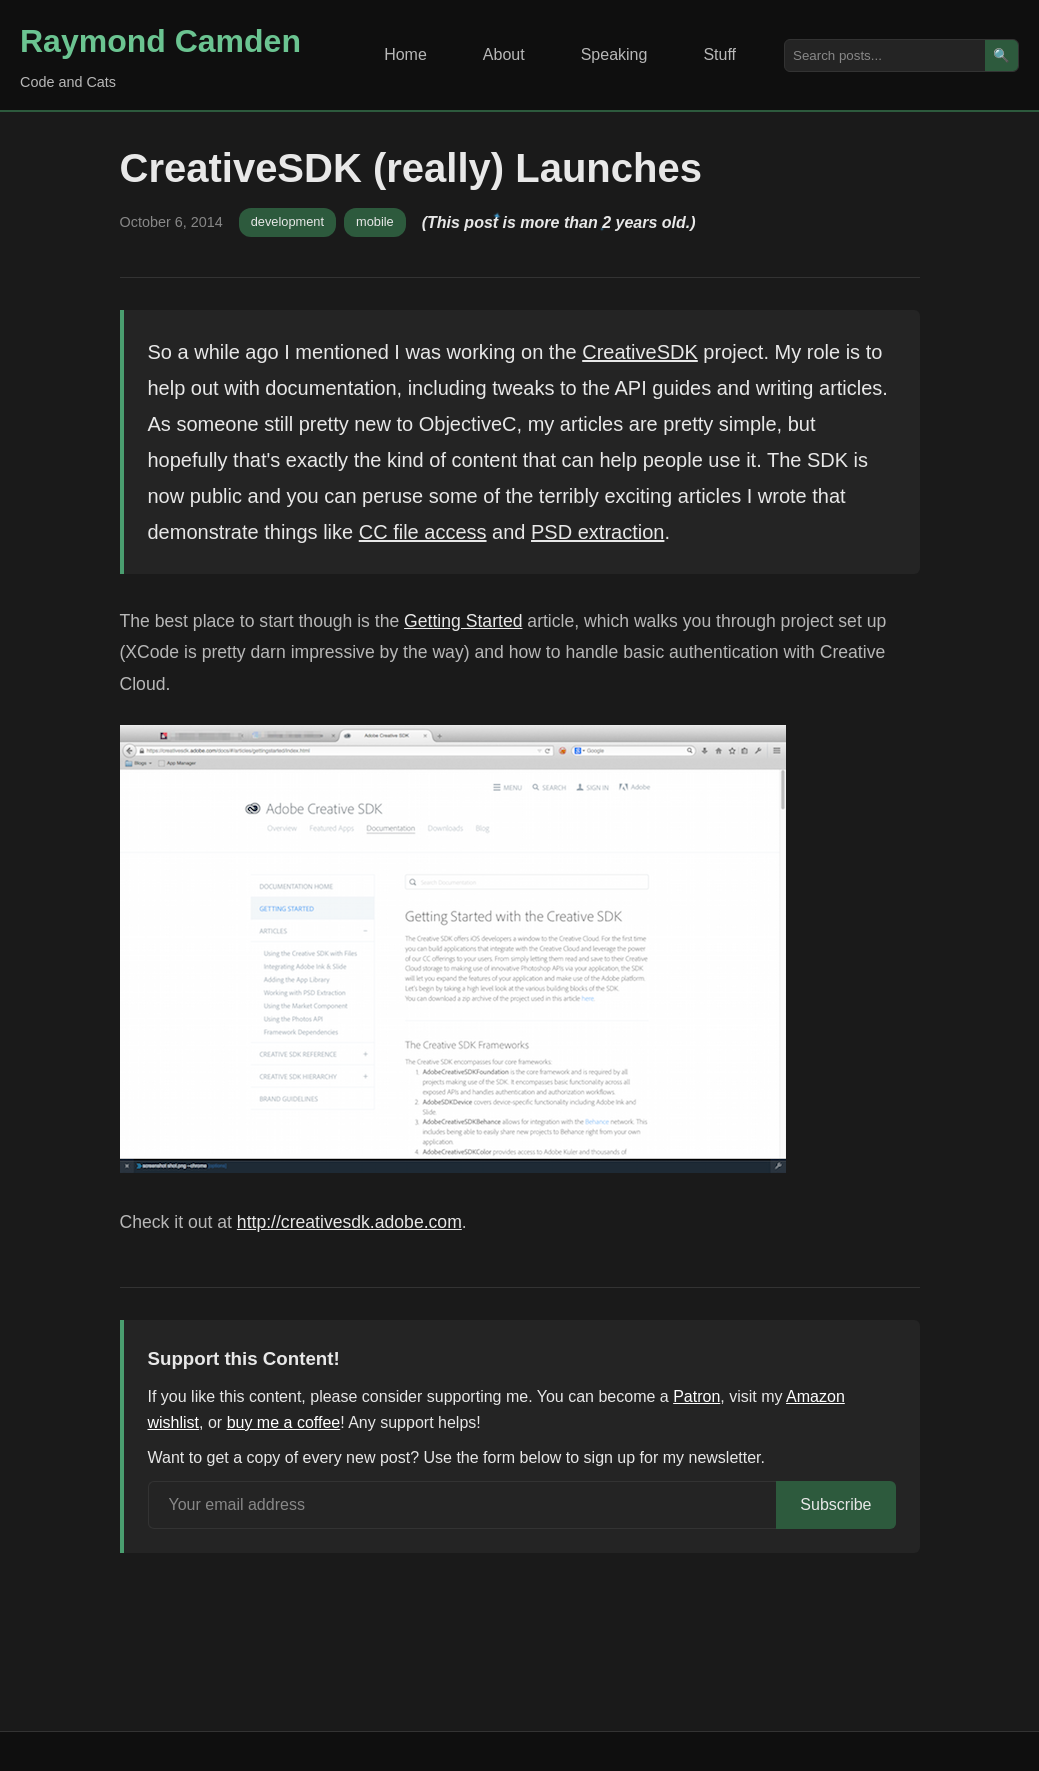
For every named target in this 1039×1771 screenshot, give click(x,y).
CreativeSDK (640, 352)
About (504, 54)
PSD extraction (597, 532)
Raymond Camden (160, 41)
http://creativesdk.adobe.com (349, 1222)
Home (405, 54)
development (287, 221)
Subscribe (835, 1504)
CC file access (423, 532)
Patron (696, 1396)
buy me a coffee (284, 1422)
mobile (375, 221)
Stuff (719, 54)
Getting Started (463, 621)
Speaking (614, 54)
